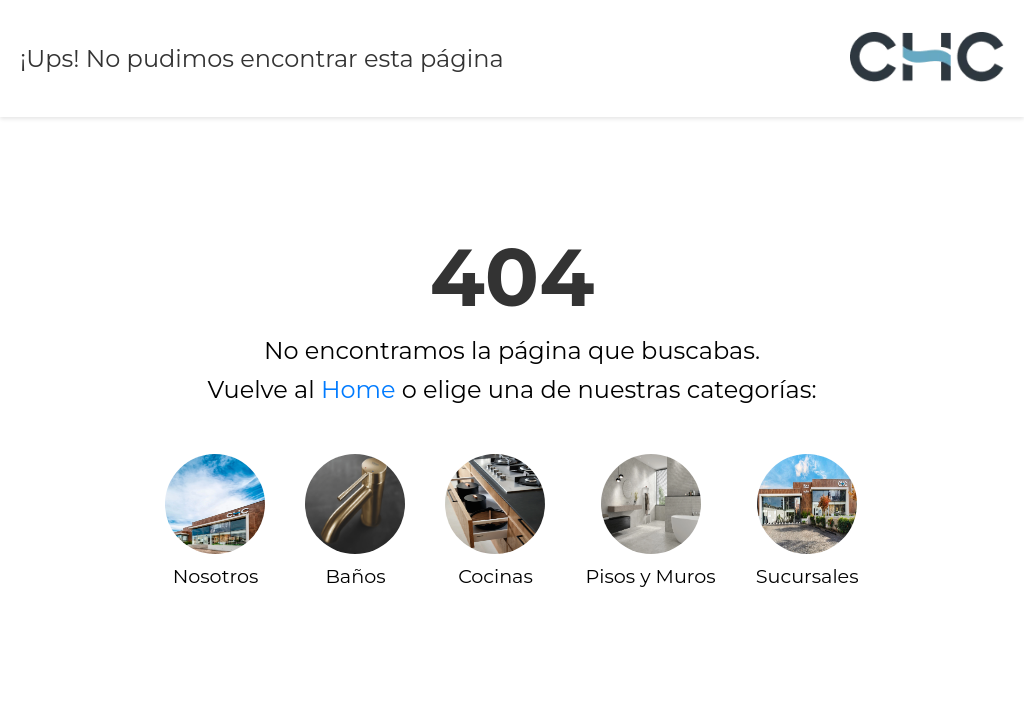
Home (358, 389)
